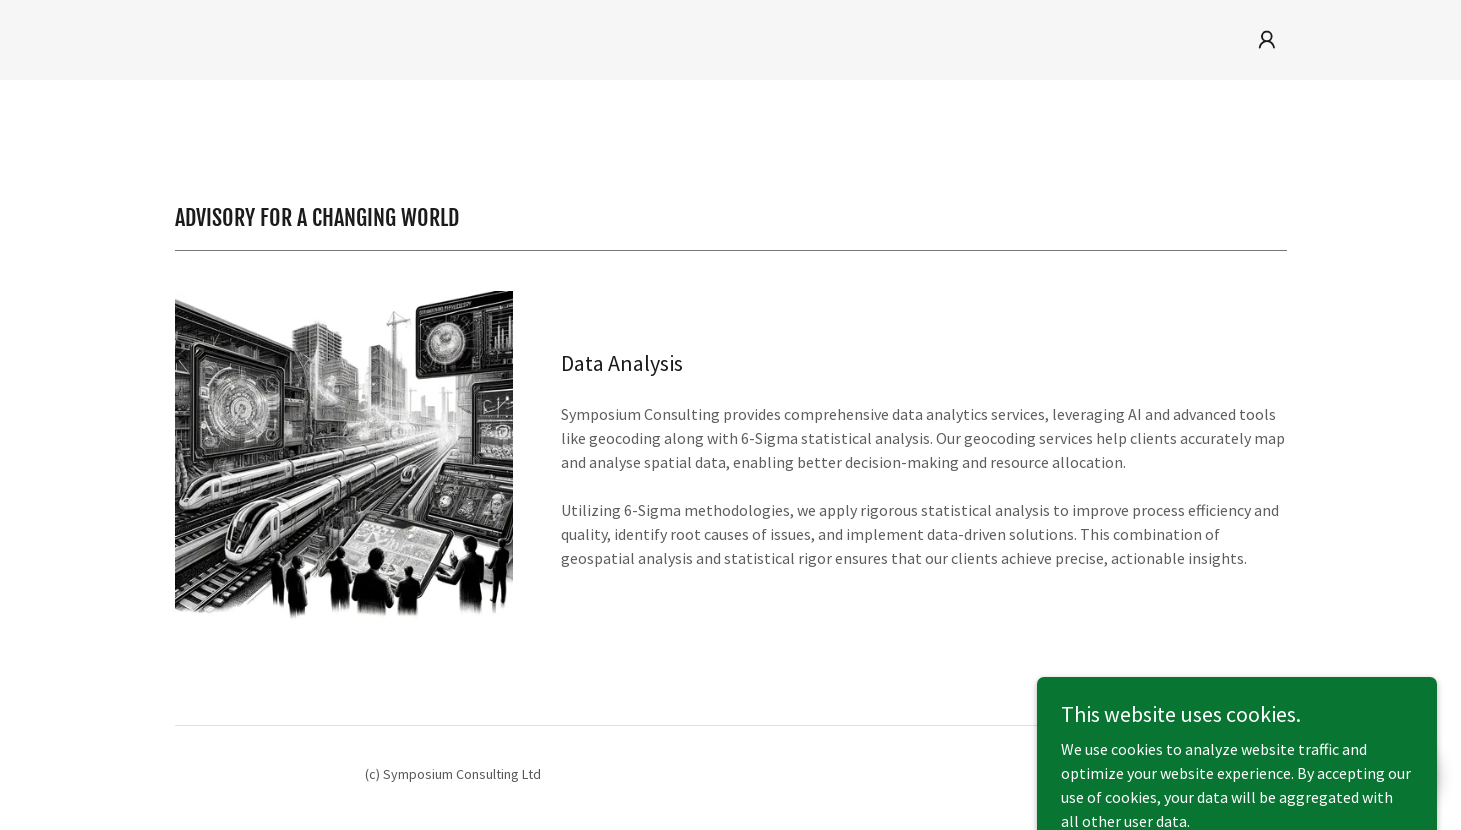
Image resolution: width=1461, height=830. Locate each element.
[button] (1267, 40)
